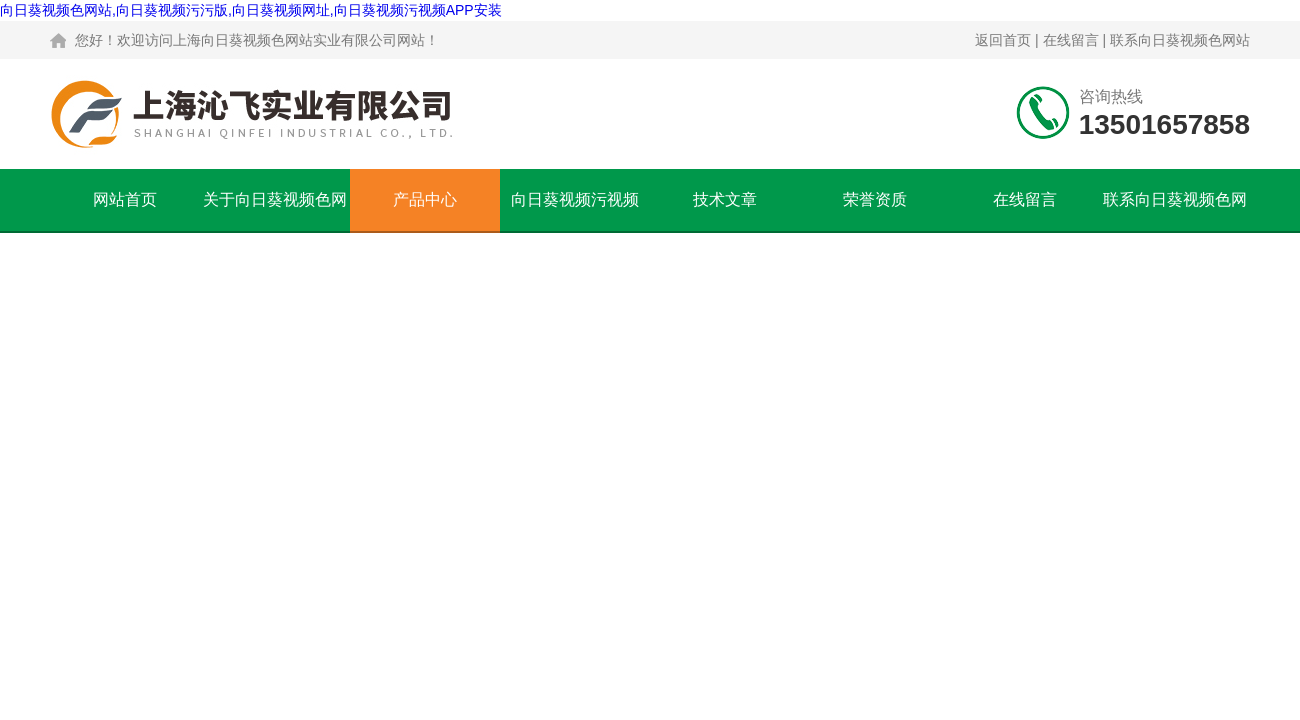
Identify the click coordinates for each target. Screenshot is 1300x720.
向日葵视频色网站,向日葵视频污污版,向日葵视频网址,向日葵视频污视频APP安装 (251, 10)
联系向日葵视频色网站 (1180, 40)
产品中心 (425, 199)
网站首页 (125, 199)
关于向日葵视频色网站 (275, 211)
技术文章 (725, 199)
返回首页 (1003, 40)
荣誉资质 (875, 199)
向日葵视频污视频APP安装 (575, 211)
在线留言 (1071, 40)
